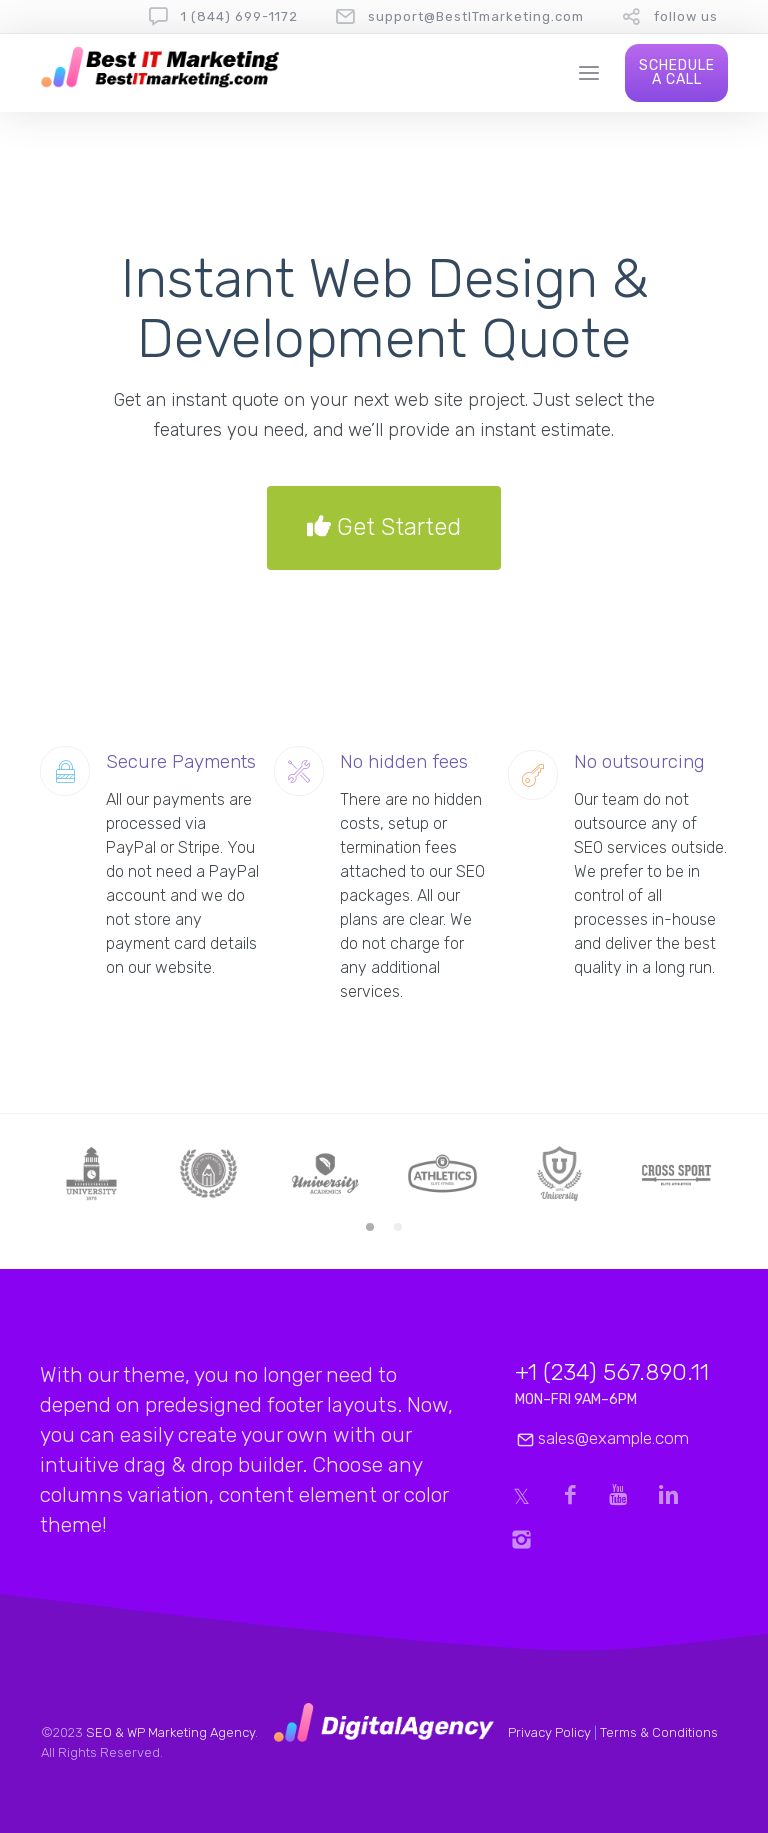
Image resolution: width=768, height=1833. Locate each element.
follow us (686, 16)
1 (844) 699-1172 (239, 16)
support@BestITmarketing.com (476, 16)
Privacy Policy (549, 1732)
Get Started (384, 528)
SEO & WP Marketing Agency (170, 1732)
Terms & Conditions (659, 1732)
